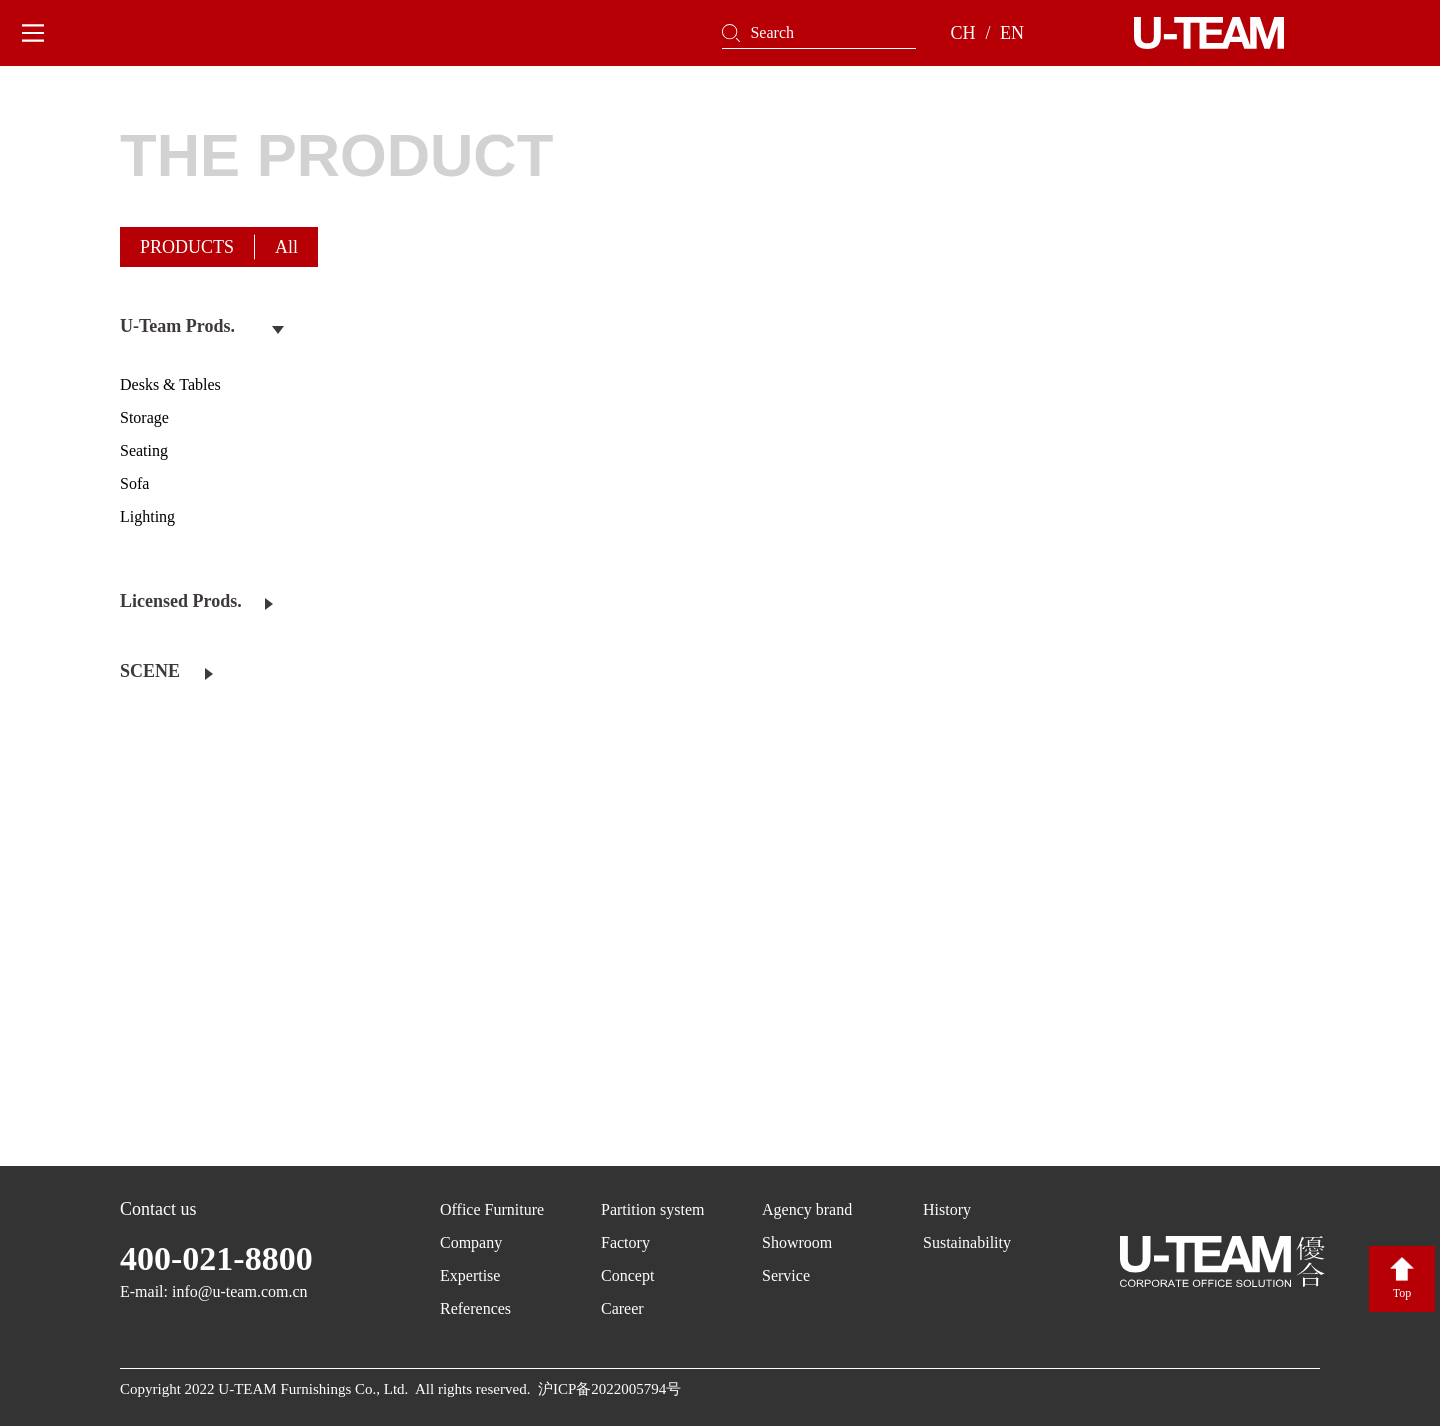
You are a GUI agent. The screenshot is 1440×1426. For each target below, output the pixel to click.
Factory (625, 1242)
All (286, 247)
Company (471, 1242)
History (947, 1209)
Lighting (147, 516)
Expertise (470, 1275)
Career (622, 1308)
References (475, 1308)
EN (1012, 33)
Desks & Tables (170, 384)
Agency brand (807, 1209)
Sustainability (967, 1242)
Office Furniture (492, 1209)
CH (962, 33)
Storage (144, 417)
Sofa (134, 483)
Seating (144, 450)
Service (786, 1275)
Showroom (797, 1242)
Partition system (653, 1209)
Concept (627, 1275)
